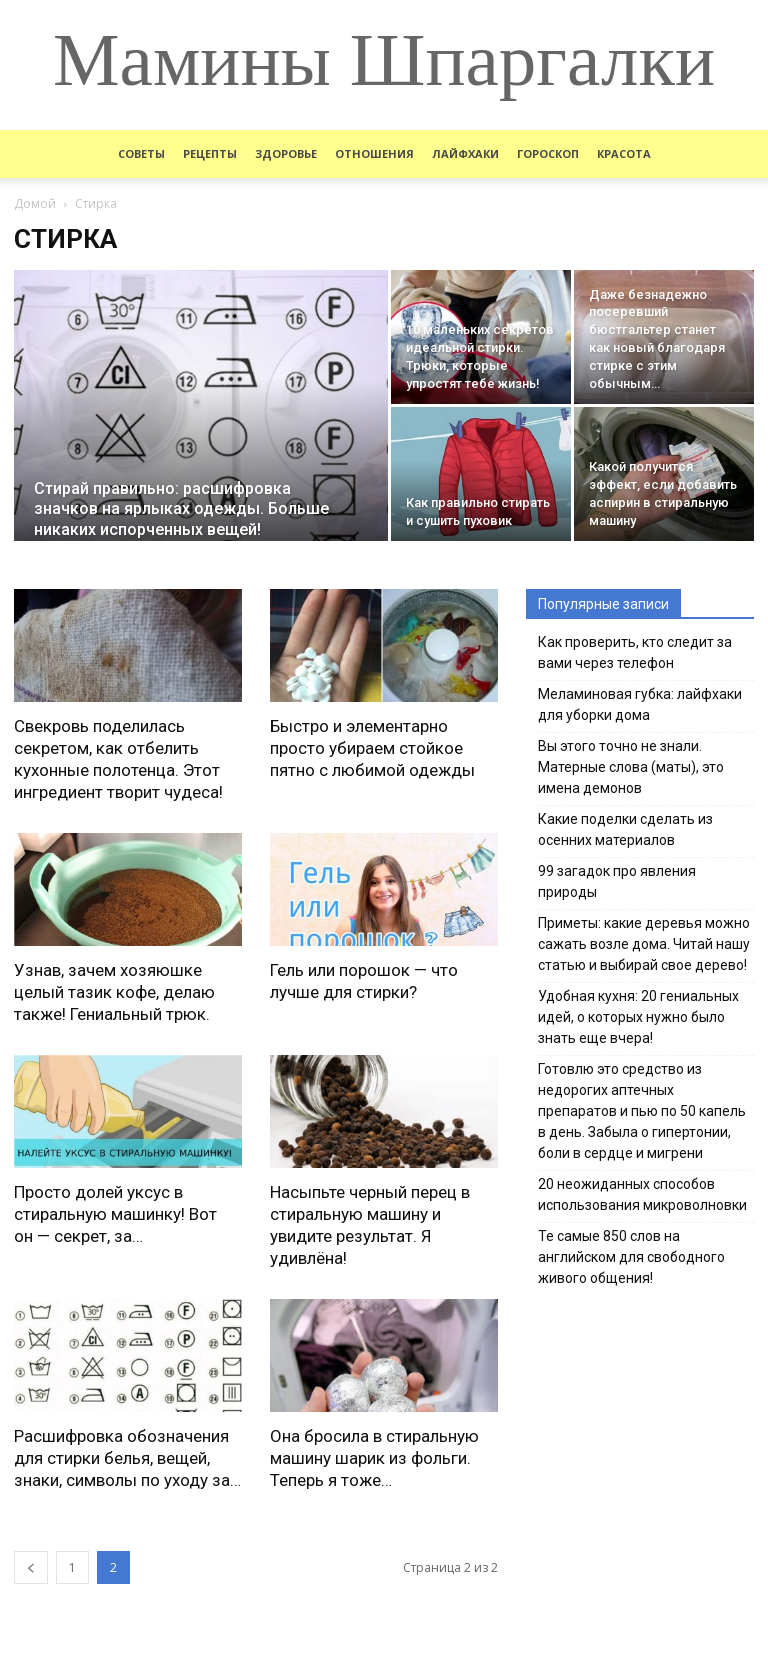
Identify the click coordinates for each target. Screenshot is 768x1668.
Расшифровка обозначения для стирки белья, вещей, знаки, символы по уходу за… (127, 1458)
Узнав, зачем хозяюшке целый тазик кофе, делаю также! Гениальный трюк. (114, 992)
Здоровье (286, 153)
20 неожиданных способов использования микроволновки (642, 1194)
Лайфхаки (465, 153)
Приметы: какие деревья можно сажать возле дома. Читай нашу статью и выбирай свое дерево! (644, 944)
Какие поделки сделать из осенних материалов (625, 829)
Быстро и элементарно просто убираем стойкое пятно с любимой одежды (372, 748)
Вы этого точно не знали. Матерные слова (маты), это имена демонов (631, 767)
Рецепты (210, 153)
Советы (141, 153)
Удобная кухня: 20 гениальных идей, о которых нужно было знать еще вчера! (638, 1017)
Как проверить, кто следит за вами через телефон (635, 652)
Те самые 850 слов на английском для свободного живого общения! (631, 1257)
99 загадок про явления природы (617, 881)
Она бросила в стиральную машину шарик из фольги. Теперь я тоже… (374, 1458)
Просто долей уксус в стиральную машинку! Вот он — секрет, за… (115, 1214)
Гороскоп (548, 153)
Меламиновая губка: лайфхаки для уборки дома (640, 704)
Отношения (374, 153)
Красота (624, 153)
